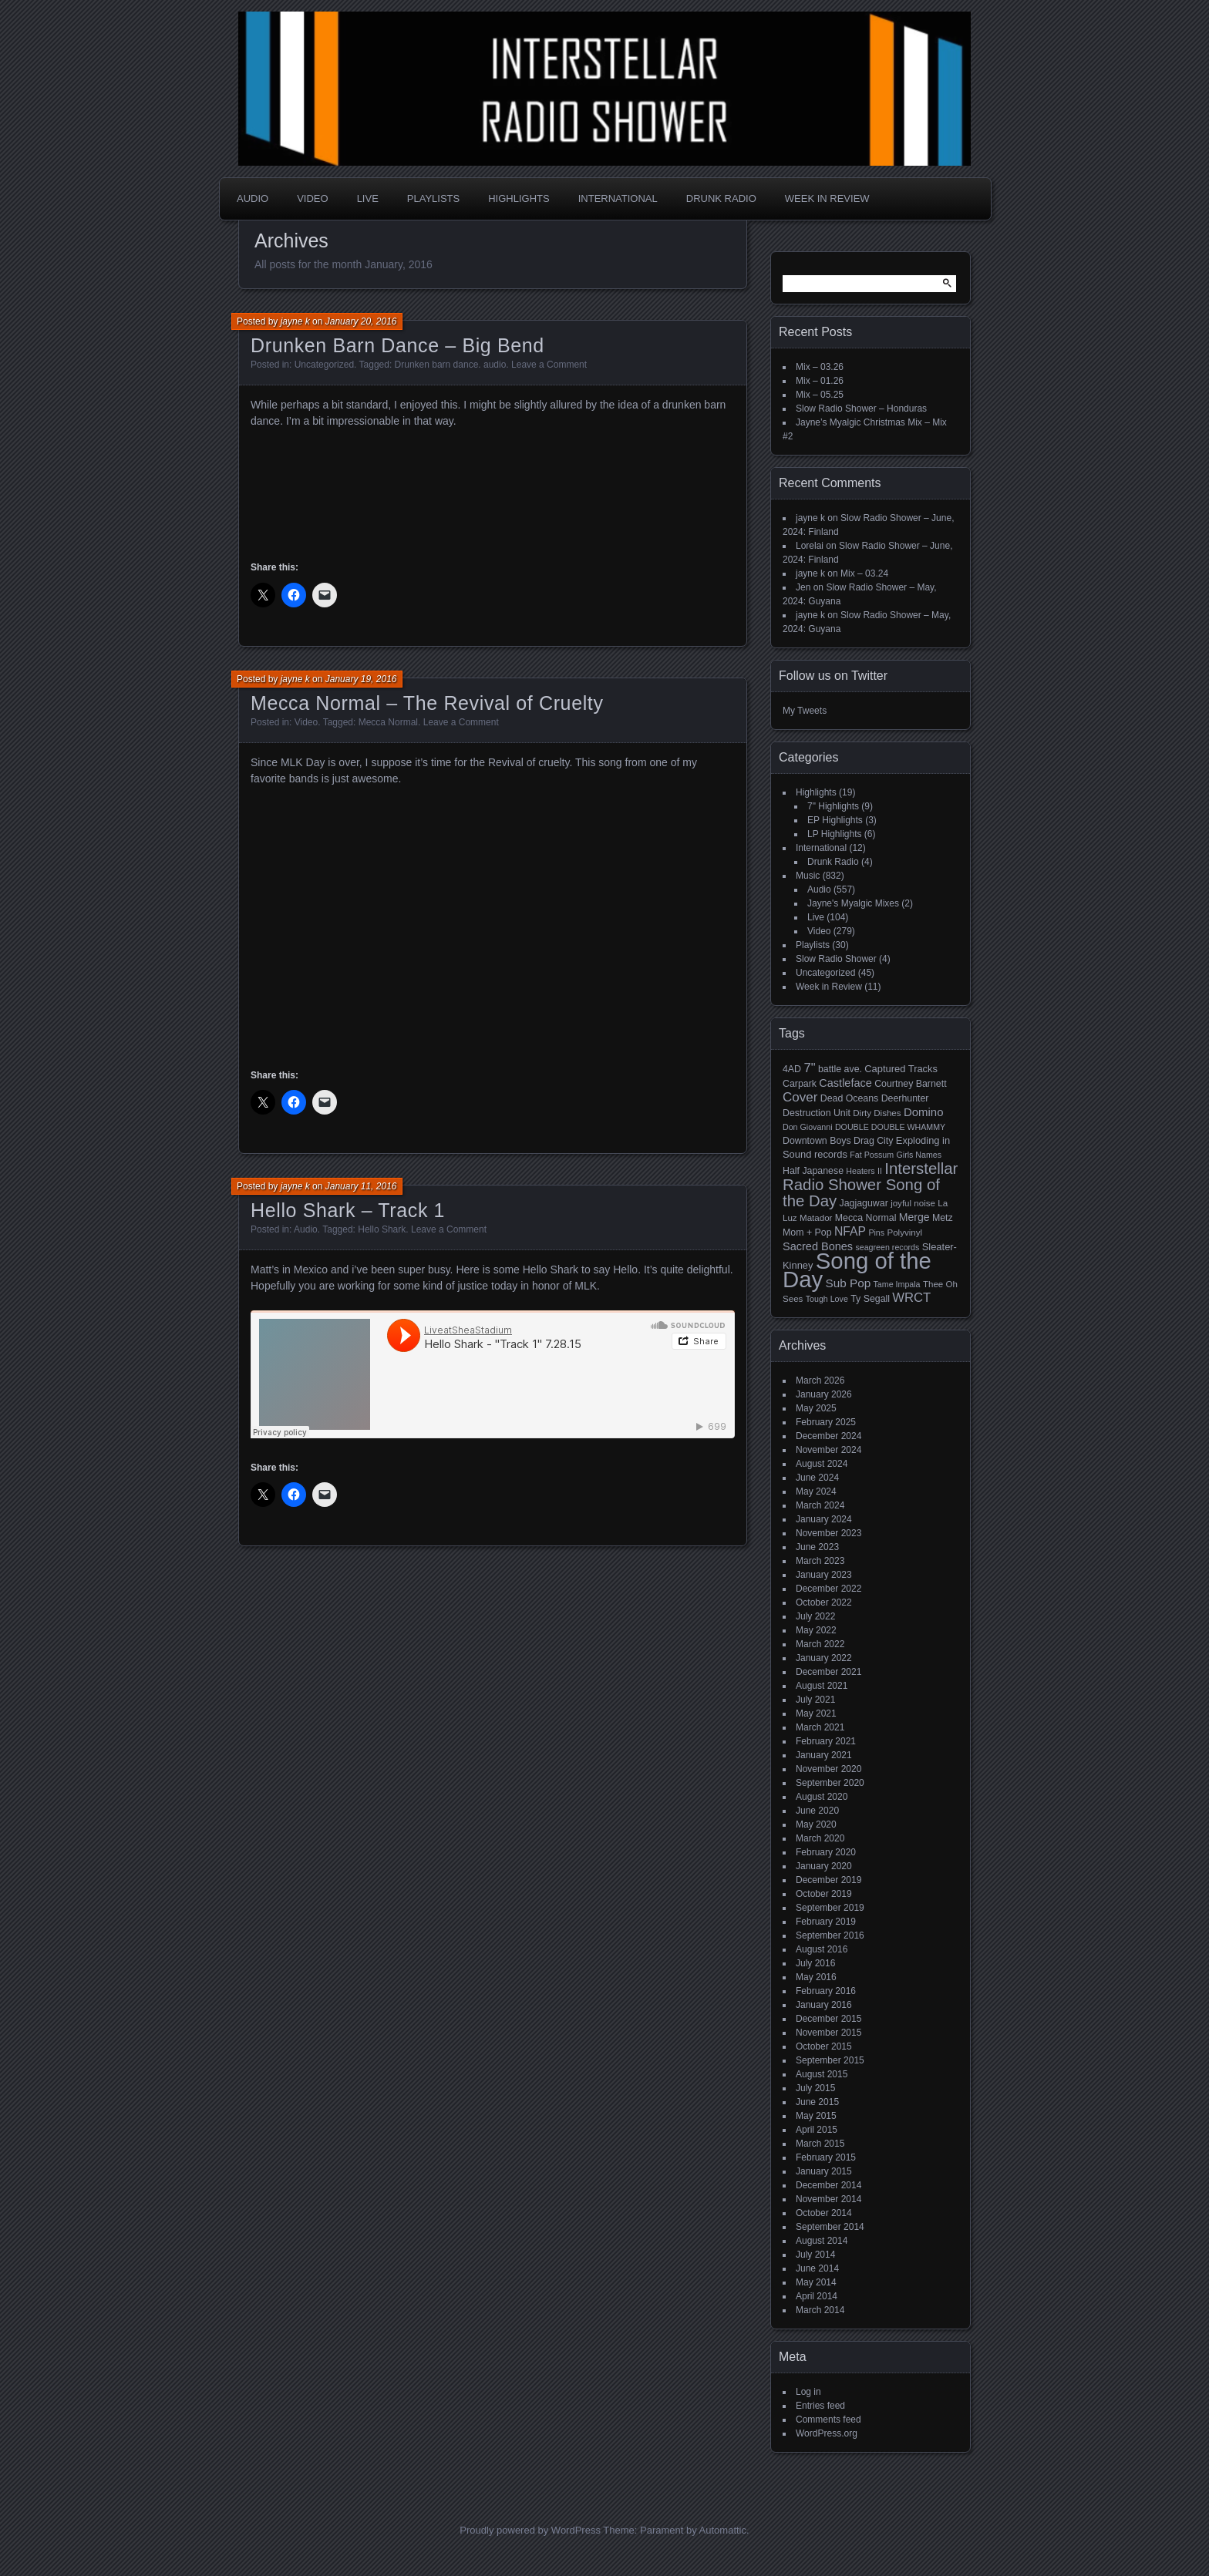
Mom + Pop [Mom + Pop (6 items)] (807, 1232)
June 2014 (817, 2268)
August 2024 (821, 1463)
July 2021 (815, 1699)
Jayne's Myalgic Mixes (853, 903)
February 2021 (826, 1741)
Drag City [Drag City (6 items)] (874, 1140)
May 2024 (816, 1491)
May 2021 (816, 1713)
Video (312, 198)
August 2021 (821, 1685)
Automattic (722, 2530)
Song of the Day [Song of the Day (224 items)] (857, 1270)
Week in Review (827, 198)
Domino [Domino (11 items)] (924, 1111)
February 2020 (826, 1852)
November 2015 (828, 2032)
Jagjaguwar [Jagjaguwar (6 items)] (864, 1203)
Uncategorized (825, 972)
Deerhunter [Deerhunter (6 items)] (905, 1098)
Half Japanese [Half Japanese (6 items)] (813, 1170)
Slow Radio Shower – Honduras (861, 408)
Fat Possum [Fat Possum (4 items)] (872, 1154)
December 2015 (828, 2018)
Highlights (518, 198)
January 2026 (824, 1394)
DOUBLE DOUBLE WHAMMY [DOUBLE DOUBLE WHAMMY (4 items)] (890, 1127)
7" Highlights (833, 806)
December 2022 (828, 1588)
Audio (252, 198)
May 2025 (816, 1408)
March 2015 (820, 2143)
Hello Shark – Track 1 (348, 1210)
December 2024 (828, 1436)
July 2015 (815, 2088)
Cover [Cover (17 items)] (800, 1097)
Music (808, 875)
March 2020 (820, 1838)
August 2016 (821, 1949)
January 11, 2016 (361, 1186)
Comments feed (828, 2419)
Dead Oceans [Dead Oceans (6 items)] (849, 1098)
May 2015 (816, 2115)
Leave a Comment (549, 364)
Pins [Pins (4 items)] (876, 1232)
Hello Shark (382, 1229)
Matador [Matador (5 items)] (816, 1217)
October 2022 (824, 1602)
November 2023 (828, 1533)
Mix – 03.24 (864, 573)
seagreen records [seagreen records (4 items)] (887, 1247)
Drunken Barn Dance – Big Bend (397, 345)
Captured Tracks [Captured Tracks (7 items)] (901, 1068)
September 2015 (830, 2060)
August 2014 (821, 2240)
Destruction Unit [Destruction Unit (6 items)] (816, 1113)
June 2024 (817, 1477)
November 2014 (828, 2199)
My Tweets (805, 710)
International (618, 198)
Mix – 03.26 (820, 367)
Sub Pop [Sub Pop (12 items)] (848, 1283)
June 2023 (817, 1547)
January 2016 (824, 2004)
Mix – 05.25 (820, 394)
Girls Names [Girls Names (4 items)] (919, 1154)
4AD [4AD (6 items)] (792, 1069)
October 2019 (824, 1893)
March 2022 (820, 1644)
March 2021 (820, 1727)
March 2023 (820, 1560)
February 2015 (826, 2157)
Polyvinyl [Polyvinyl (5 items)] (904, 1232)
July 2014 (815, 2254)
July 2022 (815, 1616)
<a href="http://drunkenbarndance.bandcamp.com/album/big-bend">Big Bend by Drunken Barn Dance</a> (493, 492)
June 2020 (817, 1810)
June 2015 (817, 2102)
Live (368, 198)
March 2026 (820, 1380)
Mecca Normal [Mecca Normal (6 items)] (866, 1217)
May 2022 (816, 1630)
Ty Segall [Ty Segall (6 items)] (870, 1298)
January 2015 (824, 2171)
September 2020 (830, 1782)
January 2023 (824, 1574)
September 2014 (830, 2226)
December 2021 (828, 1671)
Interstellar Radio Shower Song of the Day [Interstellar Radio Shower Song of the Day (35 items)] (870, 1184)
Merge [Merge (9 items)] (914, 1217)
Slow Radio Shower (836, 958)
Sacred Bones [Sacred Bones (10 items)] (818, 1246)
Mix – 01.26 (820, 380)
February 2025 (826, 1422)
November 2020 (828, 1769)
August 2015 (821, 2074)
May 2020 (816, 1824)
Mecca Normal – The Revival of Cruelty (427, 703)
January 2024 (824, 1519)
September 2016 (830, 1935)
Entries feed (820, 2405)
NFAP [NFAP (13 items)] (850, 1231)
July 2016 (815, 1963)
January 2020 (824, 1866)
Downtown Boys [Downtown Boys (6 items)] (817, 1140)
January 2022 (824, 1658)
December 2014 (828, 2185)
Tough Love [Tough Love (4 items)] (827, 1298)
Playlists (433, 198)
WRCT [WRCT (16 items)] (911, 1297)
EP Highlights (835, 820)
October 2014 (824, 2213)
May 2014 (816, 2282)
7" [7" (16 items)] (809, 1068)
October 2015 (824, 2046)
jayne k (295, 321)
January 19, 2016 (361, 679)
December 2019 (828, 1880)
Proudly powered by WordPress (530, 2530)
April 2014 (816, 2296)
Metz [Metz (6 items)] (942, 1217)
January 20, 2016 (361, 321)
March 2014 (820, 2310)
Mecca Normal (388, 722)
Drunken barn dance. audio (451, 364)
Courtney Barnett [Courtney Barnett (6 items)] (910, 1083)
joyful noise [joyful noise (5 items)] (913, 1203)
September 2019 (830, 1907)
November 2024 (828, 1449)
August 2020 (821, 1796)
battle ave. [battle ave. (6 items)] (840, 1069)
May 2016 (816, 1977)
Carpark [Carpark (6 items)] (800, 1083)
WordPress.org (826, 2433)
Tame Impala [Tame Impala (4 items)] (897, 1284)
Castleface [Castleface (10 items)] (845, 1083)
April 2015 (816, 2129)
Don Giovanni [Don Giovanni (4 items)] (808, 1127)
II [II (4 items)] (879, 1170)
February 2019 (826, 1921)
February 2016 (826, 1991)
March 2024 (820, 1505)
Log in (808, 2391)
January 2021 (824, 1755)
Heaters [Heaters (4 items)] (860, 1170)
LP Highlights (834, 834)
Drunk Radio (721, 198)
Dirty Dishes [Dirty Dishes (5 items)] (877, 1113)
